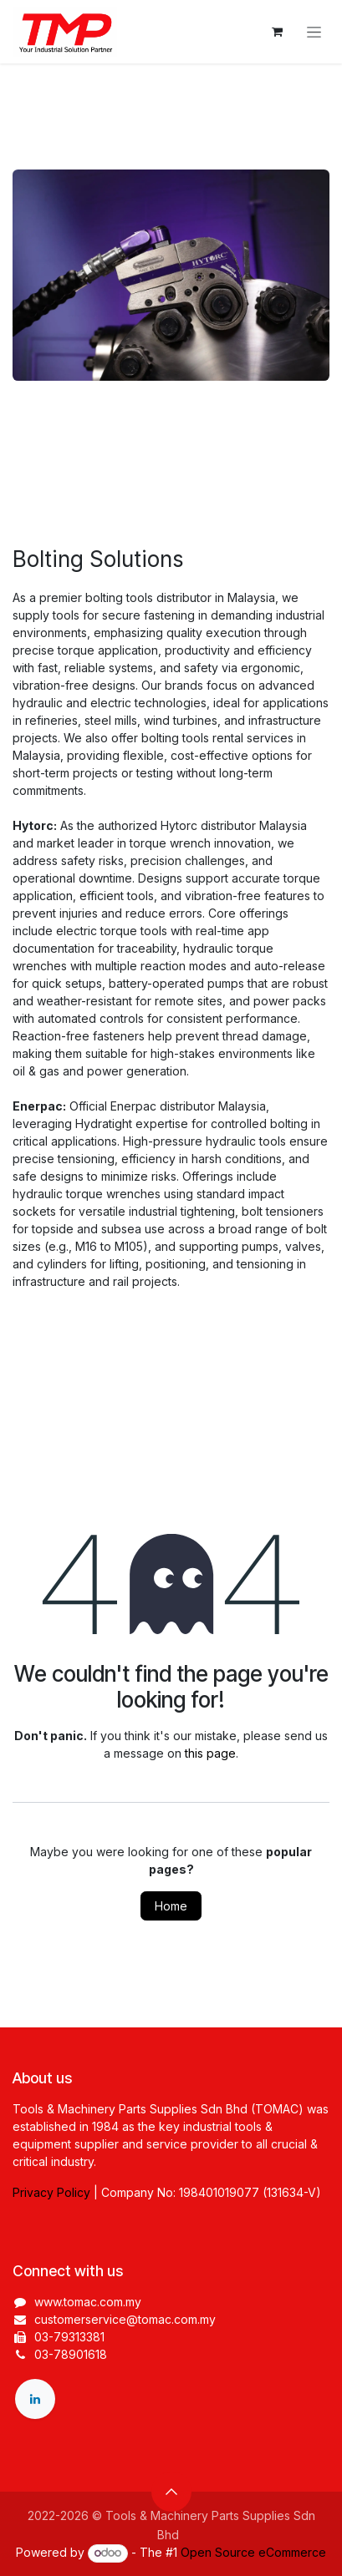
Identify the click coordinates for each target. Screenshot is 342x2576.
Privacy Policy (51, 2192)
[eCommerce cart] (277, 32)
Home (171, 1906)
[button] (171, 2492)
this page (210, 1753)
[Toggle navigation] (314, 32)
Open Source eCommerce (253, 2552)
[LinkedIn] (35, 2399)
